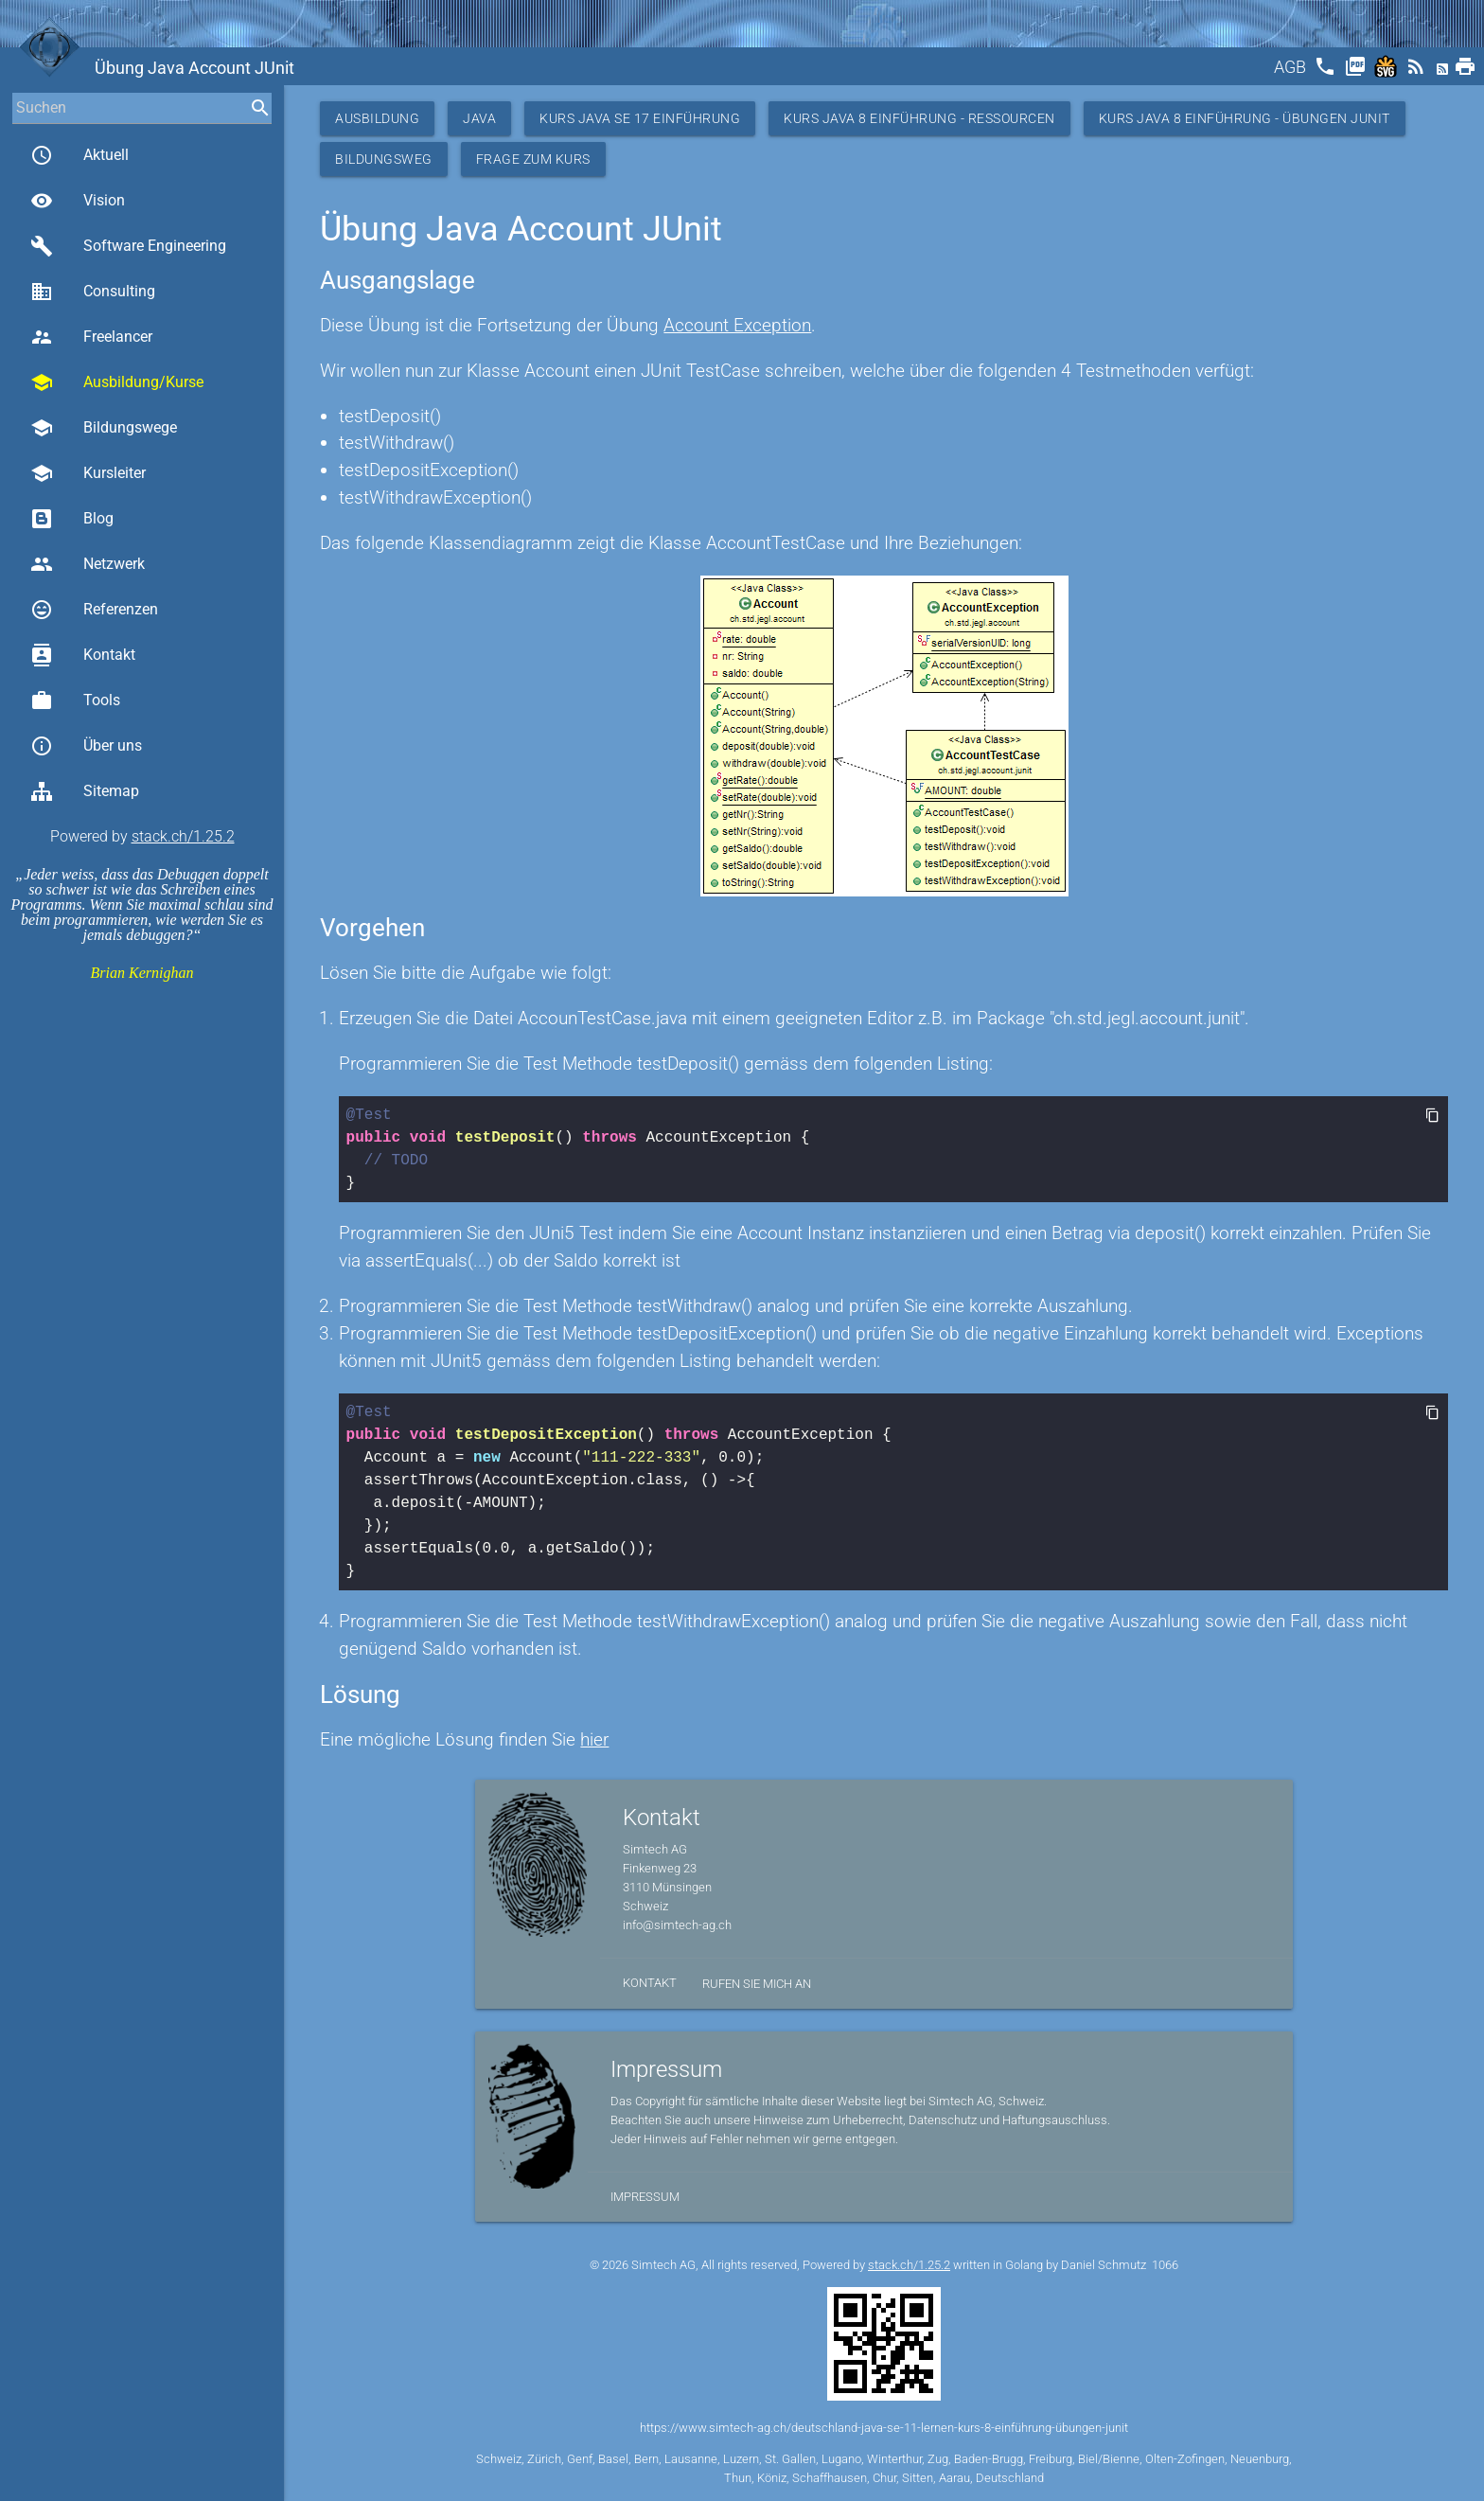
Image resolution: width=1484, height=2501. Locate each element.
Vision (77, 200)
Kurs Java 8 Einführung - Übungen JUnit (1244, 118)
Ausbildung (377, 118)
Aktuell (79, 155)
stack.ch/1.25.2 (183, 836)
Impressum (645, 2197)
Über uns (86, 746)
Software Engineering (128, 246)
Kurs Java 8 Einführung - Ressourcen (919, 118)
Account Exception (737, 325)
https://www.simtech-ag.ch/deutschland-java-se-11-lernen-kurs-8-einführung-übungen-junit (884, 2428)
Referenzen (94, 609)
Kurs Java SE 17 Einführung (639, 118)
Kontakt (82, 655)
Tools (75, 700)
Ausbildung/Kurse (116, 382)
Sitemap (84, 791)
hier (594, 1739)
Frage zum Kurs (533, 159)
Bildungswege (103, 428)
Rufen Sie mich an (756, 1984)
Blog (72, 518)
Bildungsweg (384, 159)
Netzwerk (87, 564)
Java (479, 118)
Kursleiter (88, 473)
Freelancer (91, 337)
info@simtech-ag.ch (677, 1925)
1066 (1165, 2265)
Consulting (92, 291)
